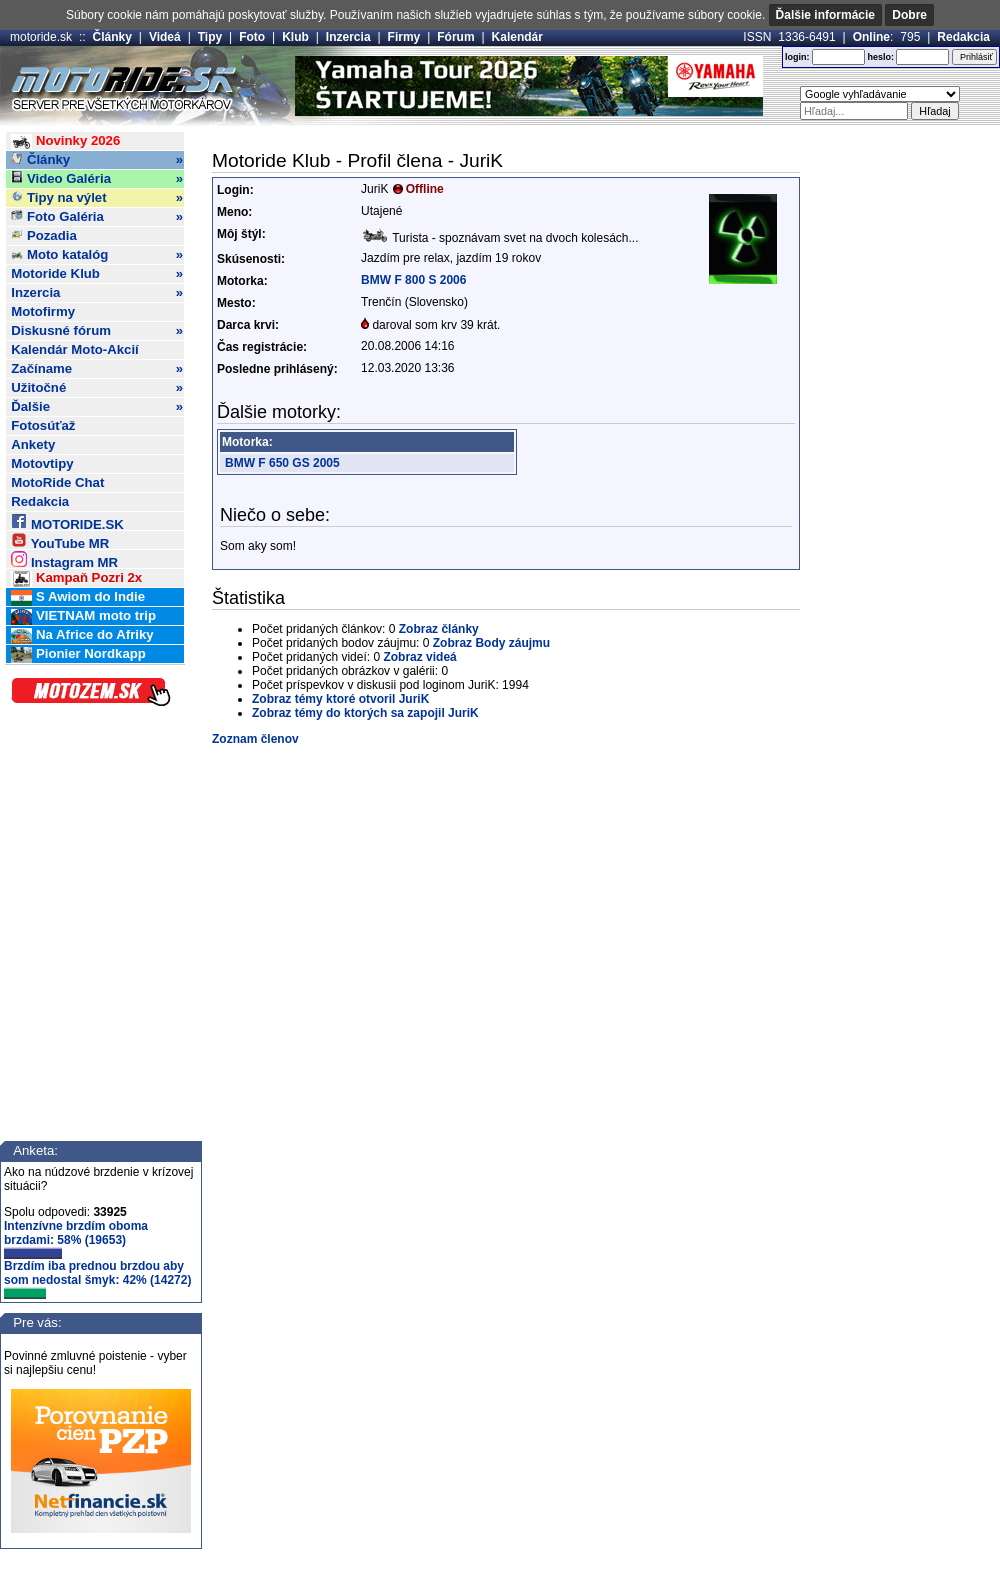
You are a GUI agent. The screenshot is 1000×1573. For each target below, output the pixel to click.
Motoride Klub (97, 274)
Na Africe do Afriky (82, 635)
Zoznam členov (255, 739)
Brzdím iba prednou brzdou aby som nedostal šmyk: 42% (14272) (97, 1279)
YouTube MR (60, 540)
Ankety (33, 444)
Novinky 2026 (65, 141)
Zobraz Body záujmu (491, 643)
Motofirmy (43, 311)
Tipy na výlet (97, 198)
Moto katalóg (97, 255)
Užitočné (97, 388)
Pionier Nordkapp (78, 654)
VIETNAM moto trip (83, 616)
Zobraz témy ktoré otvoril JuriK (340, 699)
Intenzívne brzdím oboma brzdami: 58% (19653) (76, 1239)
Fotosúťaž (43, 425)
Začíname (97, 369)
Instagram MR (64, 559)
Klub (295, 37)
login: (797, 57)
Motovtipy (42, 463)
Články (112, 37)
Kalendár (517, 37)
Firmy (404, 37)
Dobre (909, 15)
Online (871, 37)
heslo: (880, 57)
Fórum (455, 37)
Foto (252, 37)
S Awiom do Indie (78, 597)
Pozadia (44, 235)
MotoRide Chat (57, 482)
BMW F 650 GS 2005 (282, 463)
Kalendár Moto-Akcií (75, 349)
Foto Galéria (97, 217)
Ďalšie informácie (825, 15)
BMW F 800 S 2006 (413, 280)
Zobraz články (439, 629)
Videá (165, 37)
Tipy (210, 37)
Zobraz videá (419, 657)
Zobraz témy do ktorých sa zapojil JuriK (365, 713)
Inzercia (348, 37)
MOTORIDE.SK (67, 521)
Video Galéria (97, 179)
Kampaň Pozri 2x (76, 578)
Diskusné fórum (97, 331)
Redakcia (963, 37)
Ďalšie (97, 407)
